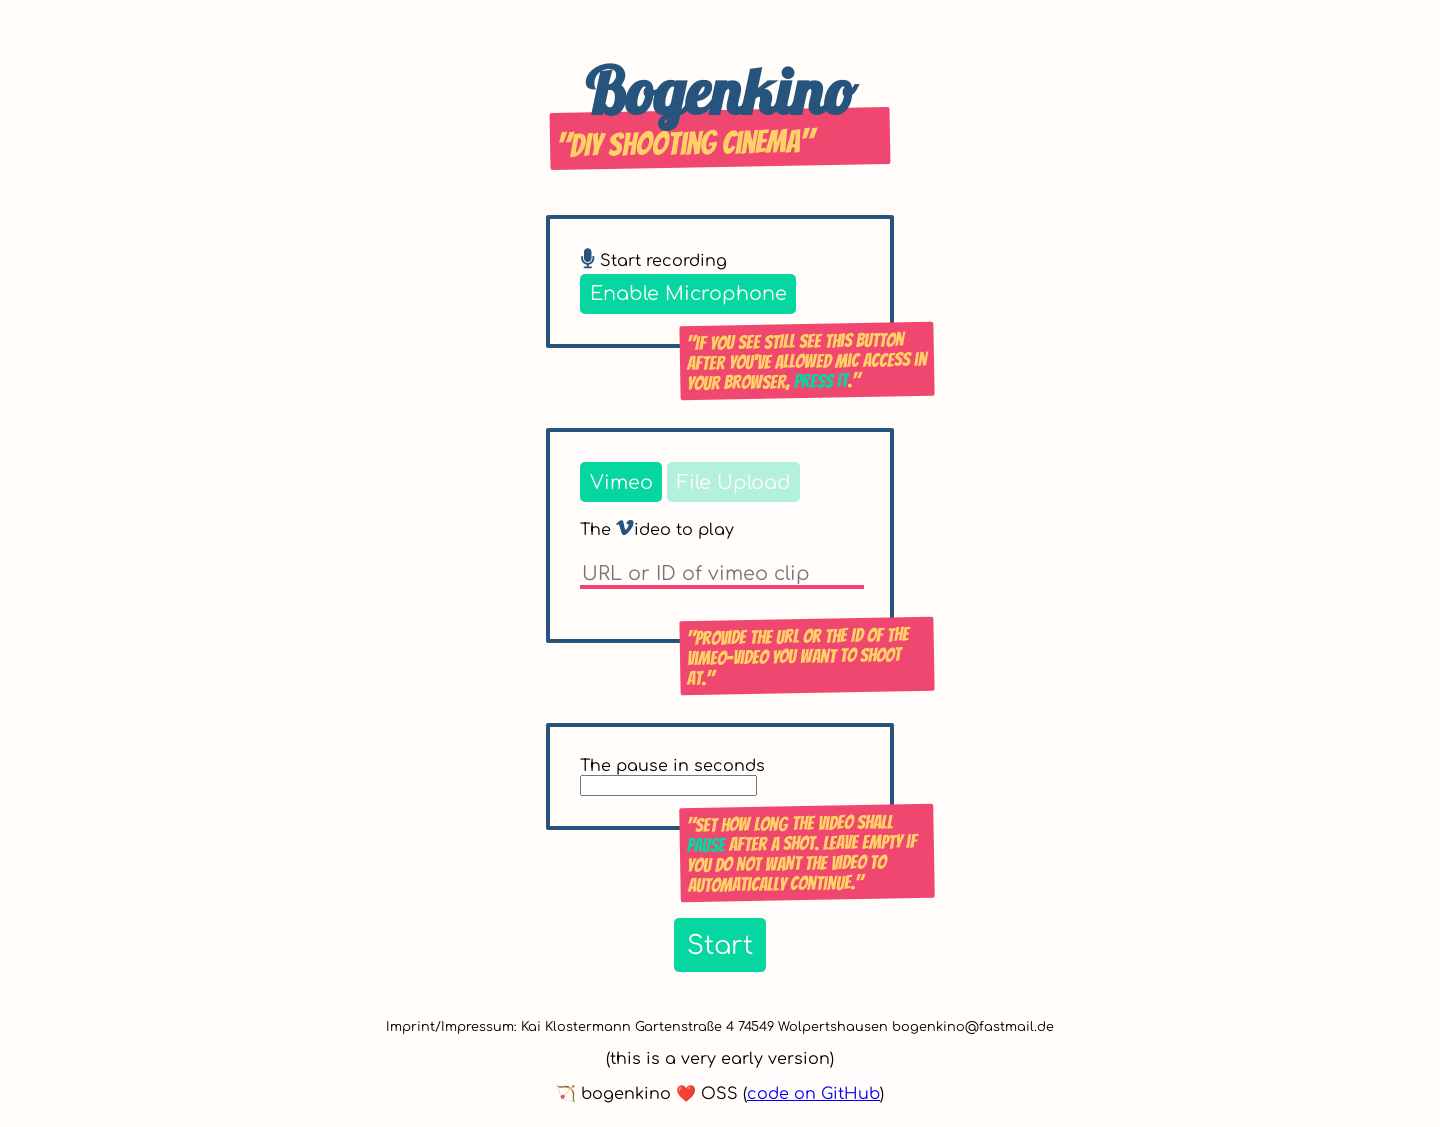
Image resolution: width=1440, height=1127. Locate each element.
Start (720, 945)
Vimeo (621, 482)
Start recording (653, 261)
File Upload (734, 482)
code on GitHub (813, 1094)
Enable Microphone (688, 293)
